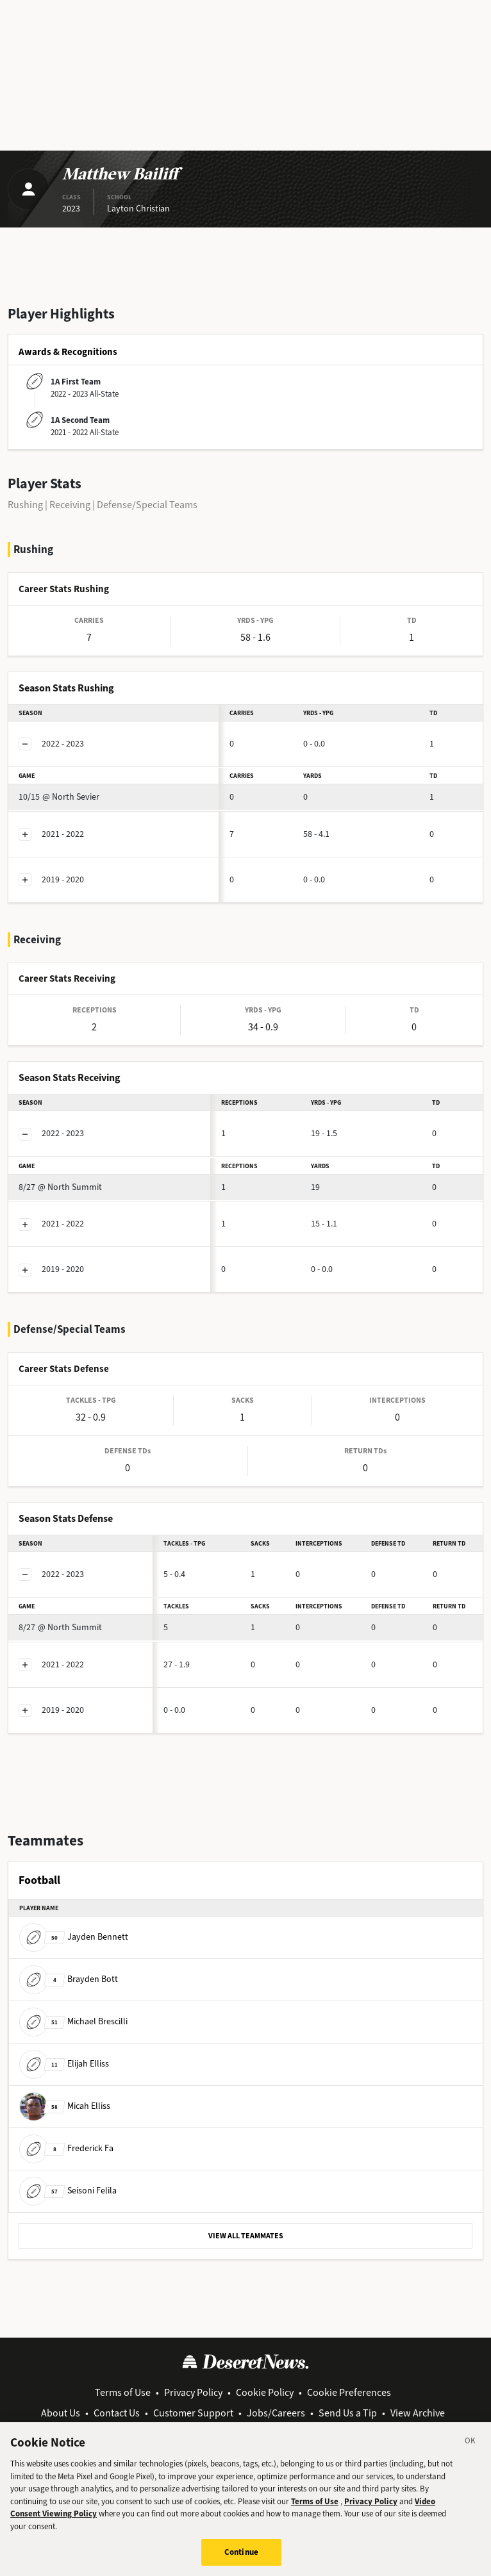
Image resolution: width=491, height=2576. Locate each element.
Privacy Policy (193, 2392)
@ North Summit (60, 1187)
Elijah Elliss (64, 2064)
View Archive (417, 2413)
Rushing (25, 504)
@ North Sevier (59, 797)
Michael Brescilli (73, 2021)
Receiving (69, 504)
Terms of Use (123, 2392)
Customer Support (193, 2413)
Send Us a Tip (348, 2413)
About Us (60, 2413)
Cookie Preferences (349, 2392)
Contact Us (117, 2413)
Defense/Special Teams (147, 504)
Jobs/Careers (276, 2413)
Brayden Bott (68, 1979)
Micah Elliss (64, 2106)
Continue (241, 2557)
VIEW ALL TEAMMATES (245, 2236)
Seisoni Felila (68, 2190)
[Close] (470, 2448)
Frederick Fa (66, 2148)
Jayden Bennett (73, 1937)
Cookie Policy (265, 2392)
